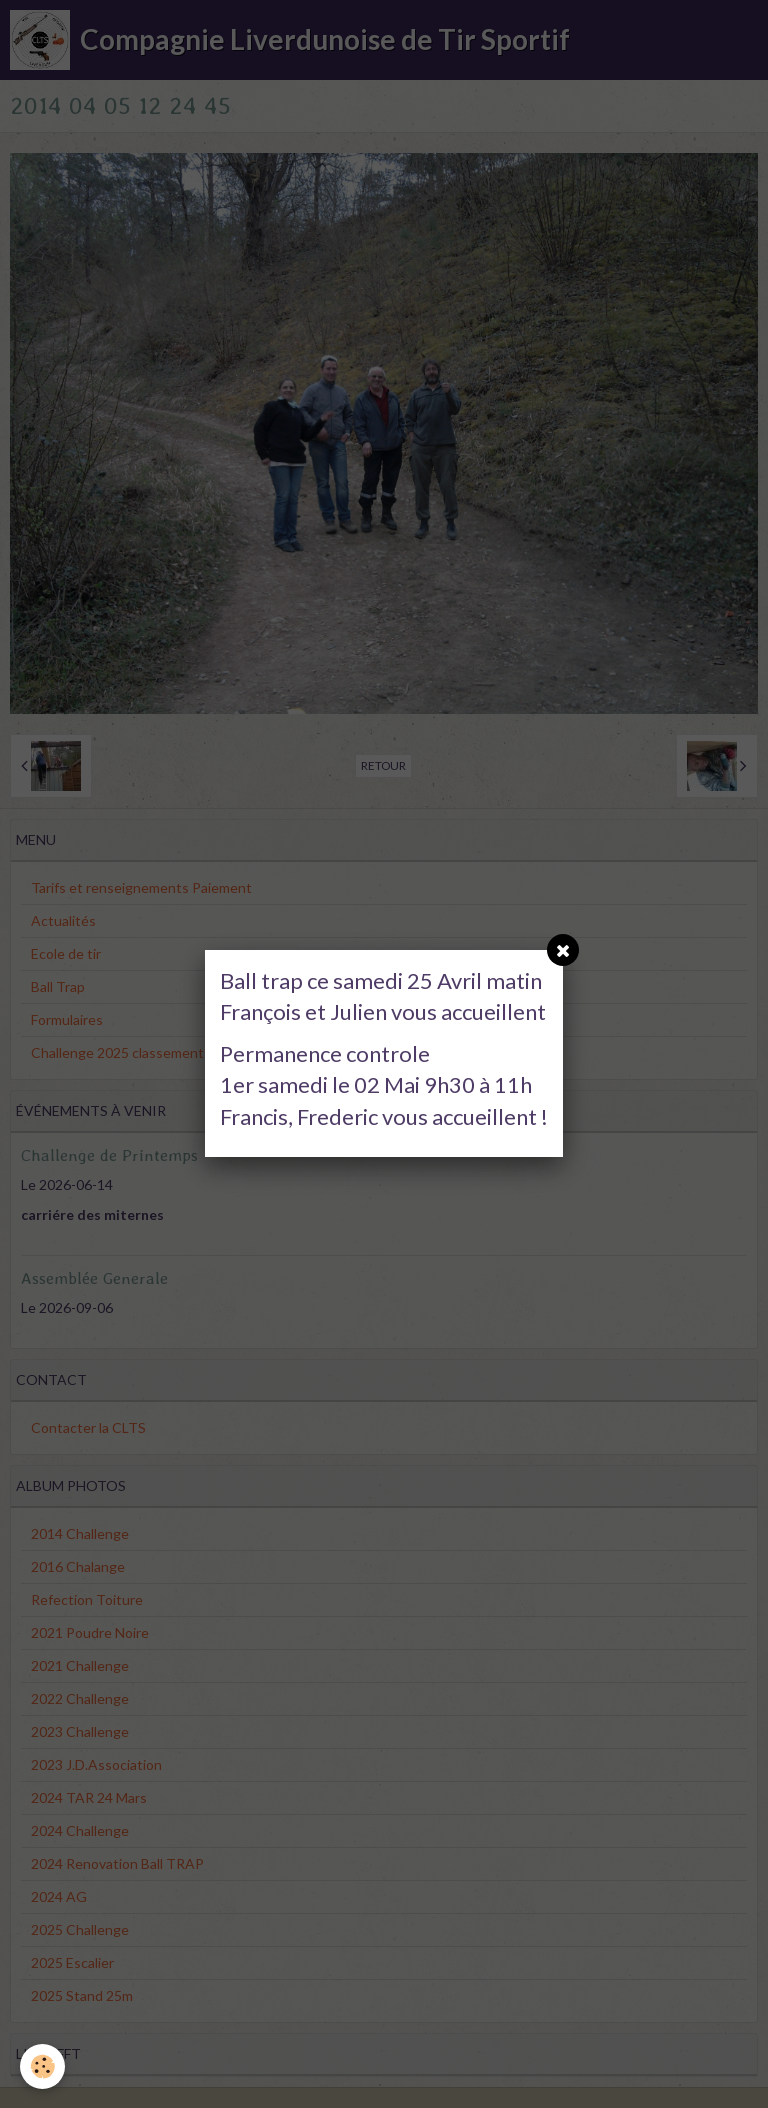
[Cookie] (42, 2066)
